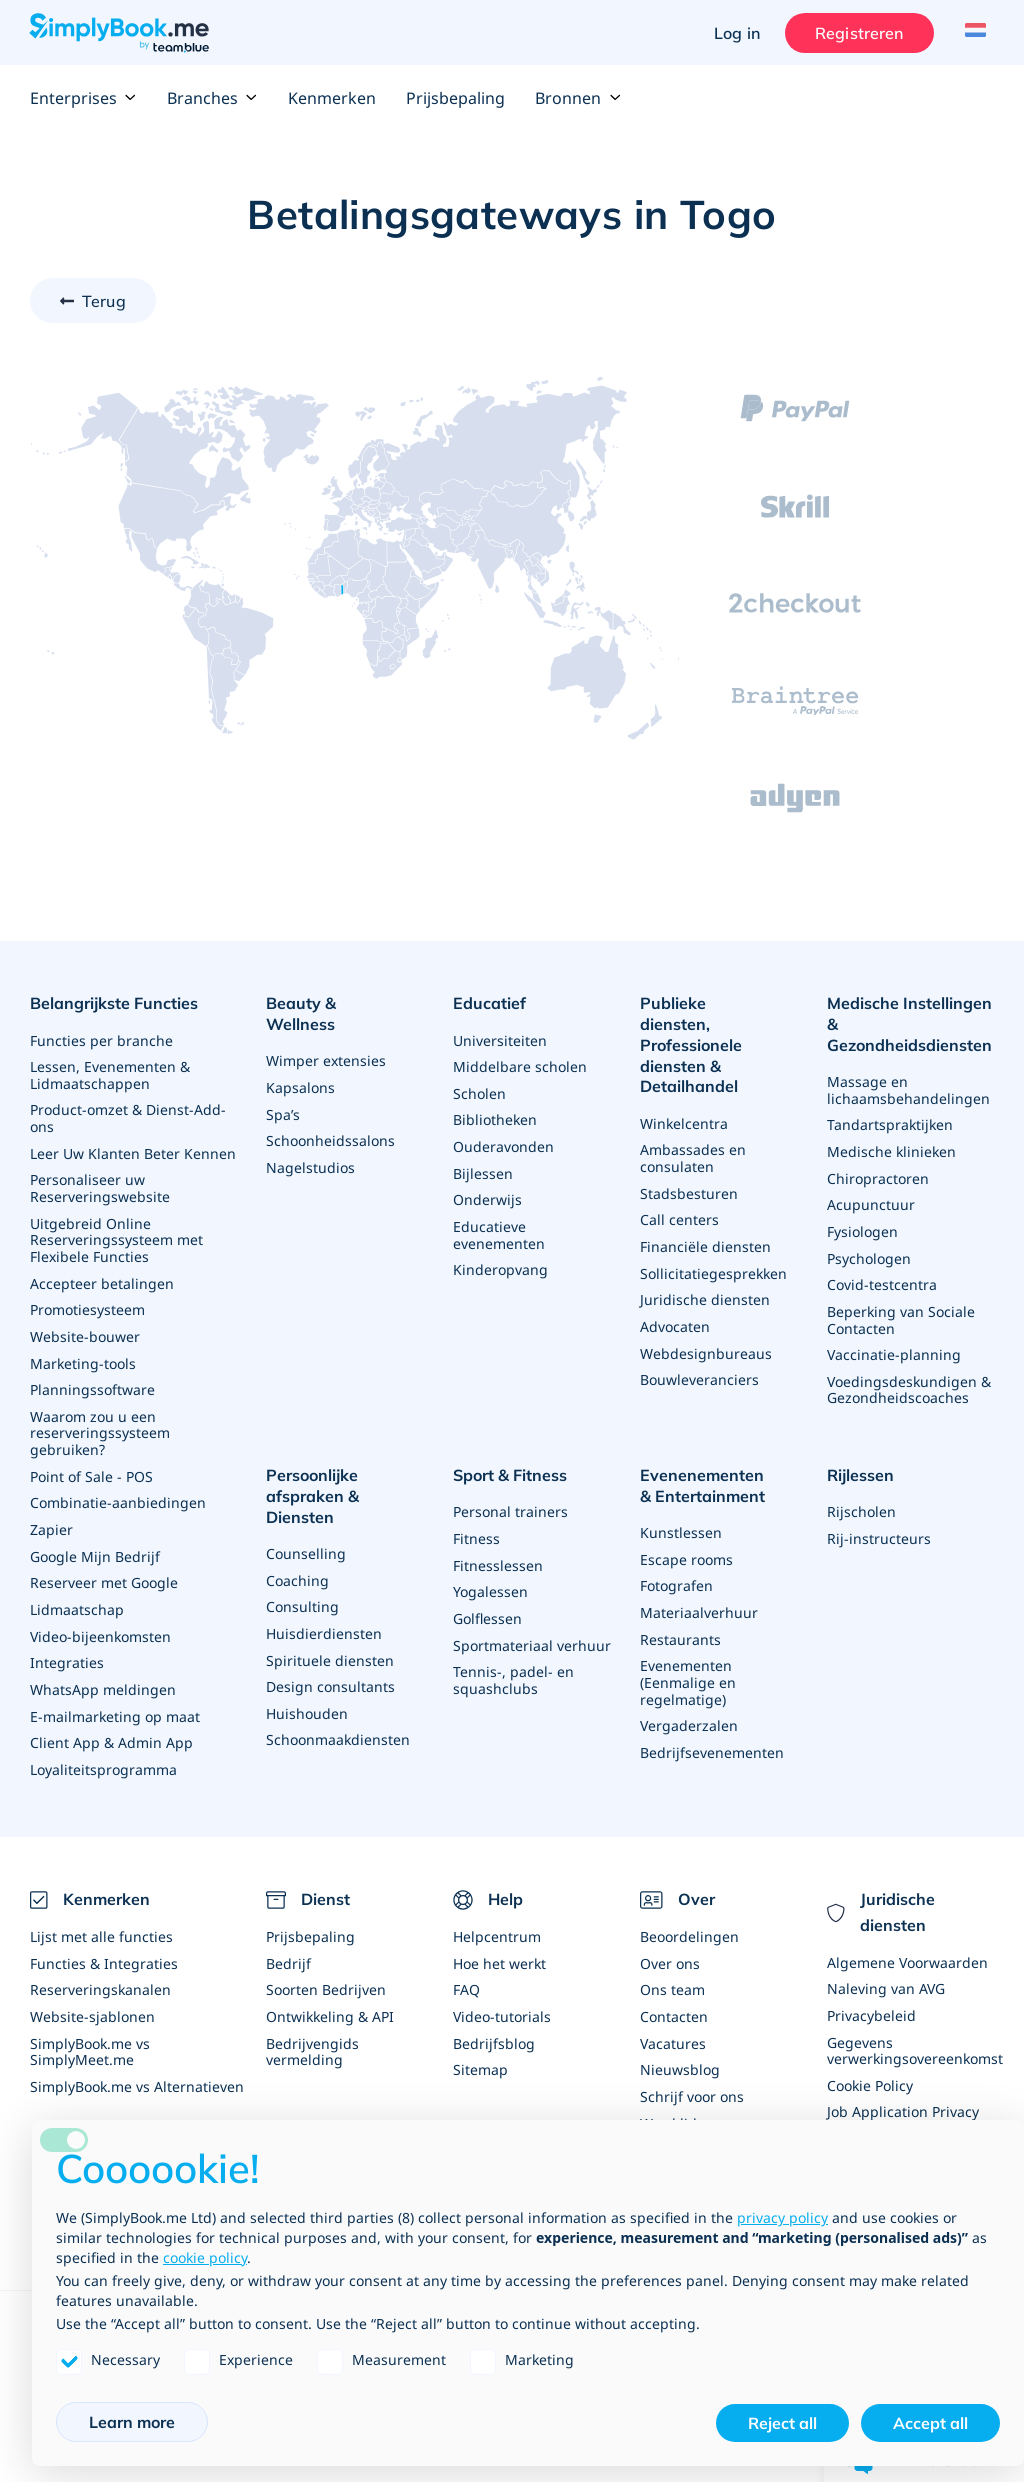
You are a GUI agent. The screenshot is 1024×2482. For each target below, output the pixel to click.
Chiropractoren (878, 1172)
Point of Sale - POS (91, 1461)
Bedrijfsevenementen (712, 1731)
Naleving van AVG (886, 1965)
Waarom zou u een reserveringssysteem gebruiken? (100, 1419)
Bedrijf (288, 1939)
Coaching (297, 1543)
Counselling (306, 1517)
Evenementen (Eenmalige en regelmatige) (688, 1663)
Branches (212, 98)
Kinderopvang (500, 1261)
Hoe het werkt (499, 1939)
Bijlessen (483, 1167)
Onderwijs (487, 1193)
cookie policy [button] (205, 2257)
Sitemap (480, 2043)
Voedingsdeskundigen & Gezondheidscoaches (909, 1378)
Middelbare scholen (520, 1063)
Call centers (679, 1193)
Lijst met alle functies (101, 1913)
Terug (104, 301)
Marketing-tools (83, 1351)
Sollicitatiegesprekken (713, 1245)
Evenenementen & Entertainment (709, 1472)
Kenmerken (332, 98)
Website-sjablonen (92, 1991)
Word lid (668, 2095)
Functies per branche (101, 1037)
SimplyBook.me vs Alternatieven (137, 2059)
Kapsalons (300, 1063)
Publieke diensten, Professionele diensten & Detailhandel (710, 1034)
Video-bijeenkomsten (100, 1617)
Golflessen (487, 1600)
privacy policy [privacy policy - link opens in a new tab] (782, 2217)
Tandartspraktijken (890, 1120)
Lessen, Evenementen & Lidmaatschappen (110, 1071)
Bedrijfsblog (494, 2017)
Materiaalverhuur (699, 1595)
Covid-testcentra (882, 1276)
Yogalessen (490, 1574)
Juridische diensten (705, 1271)
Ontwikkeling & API (330, 1991)
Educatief (489, 1003)
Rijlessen (860, 1462)
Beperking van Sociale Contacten (901, 1310)
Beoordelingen (689, 1913)
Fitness (476, 1522)
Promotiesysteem (87, 1299)
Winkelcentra (684, 1099)
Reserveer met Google (104, 1565)
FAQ (466, 1965)
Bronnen (578, 98)
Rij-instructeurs (879, 1522)
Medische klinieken (891, 1146)
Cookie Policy (870, 2059)
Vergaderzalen (689, 1705)
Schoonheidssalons (330, 1115)
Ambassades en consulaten (693, 1133)
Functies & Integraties (104, 1939)
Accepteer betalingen (102, 1273)
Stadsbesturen (689, 1167)
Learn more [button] (132, 2422)
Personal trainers (510, 1496)
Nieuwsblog (680, 2043)
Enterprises (83, 98)
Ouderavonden (503, 1141)
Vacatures (673, 2017)
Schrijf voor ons (692, 2069)
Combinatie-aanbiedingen (118, 1487)
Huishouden (307, 1673)
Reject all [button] (782, 2423)
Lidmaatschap (77, 1591)
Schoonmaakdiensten (338, 1699)
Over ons (670, 1939)
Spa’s (283, 1089)
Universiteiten (500, 1037)
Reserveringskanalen (100, 1965)
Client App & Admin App (111, 1721)
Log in (732, 33)
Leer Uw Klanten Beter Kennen (133, 1147)
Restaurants (680, 1621)
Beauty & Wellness (337, 1003)
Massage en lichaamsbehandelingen (908, 1086)
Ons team (672, 1965)
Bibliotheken (495, 1115)
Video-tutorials (502, 1991)
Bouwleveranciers (699, 1349)
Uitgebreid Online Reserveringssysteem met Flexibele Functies (116, 1231)
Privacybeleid (871, 1991)
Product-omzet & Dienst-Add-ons (128, 1113)
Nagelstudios (310, 1141)
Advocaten (675, 1297)
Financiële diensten (705, 1219)
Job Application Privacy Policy (903, 2093)
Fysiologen (862, 1224)
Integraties (67, 1643)
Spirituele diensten (330, 1621)
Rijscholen (861, 1496)
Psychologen (869, 1250)
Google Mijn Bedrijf (95, 1539)
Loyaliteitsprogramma (103, 1747)
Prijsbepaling (455, 98)
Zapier (51, 1513)
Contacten (674, 1991)
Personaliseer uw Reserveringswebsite (100, 1181)
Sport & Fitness (510, 1462)
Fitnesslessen (498, 1548)
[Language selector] (971, 33)
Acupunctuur (871, 1198)
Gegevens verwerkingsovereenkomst (915, 2025)
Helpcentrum (497, 1913)
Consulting (302, 1569)
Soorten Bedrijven (326, 1965)
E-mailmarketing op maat (115, 1695)
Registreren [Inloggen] (854, 33)
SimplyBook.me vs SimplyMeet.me (90, 2025)
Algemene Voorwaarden (907, 1939)
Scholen (479, 1089)
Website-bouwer (85, 1325)
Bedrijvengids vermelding (312, 2025)
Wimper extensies (326, 1037)
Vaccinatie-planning (894, 1344)
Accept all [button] (930, 2423)
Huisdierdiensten (324, 1595)
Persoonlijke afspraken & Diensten (348, 1472)
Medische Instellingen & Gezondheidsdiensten (909, 1024)
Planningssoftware (92, 1377)
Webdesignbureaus (706, 1323)
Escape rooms (686, 1543)
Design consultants (330, 1647)
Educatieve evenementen (499, 1227)
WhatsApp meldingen (103, 1669)
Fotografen (676, 1569)
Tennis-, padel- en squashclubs (513, 1660)
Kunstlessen (681, 1517)
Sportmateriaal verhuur (532, 1626)
